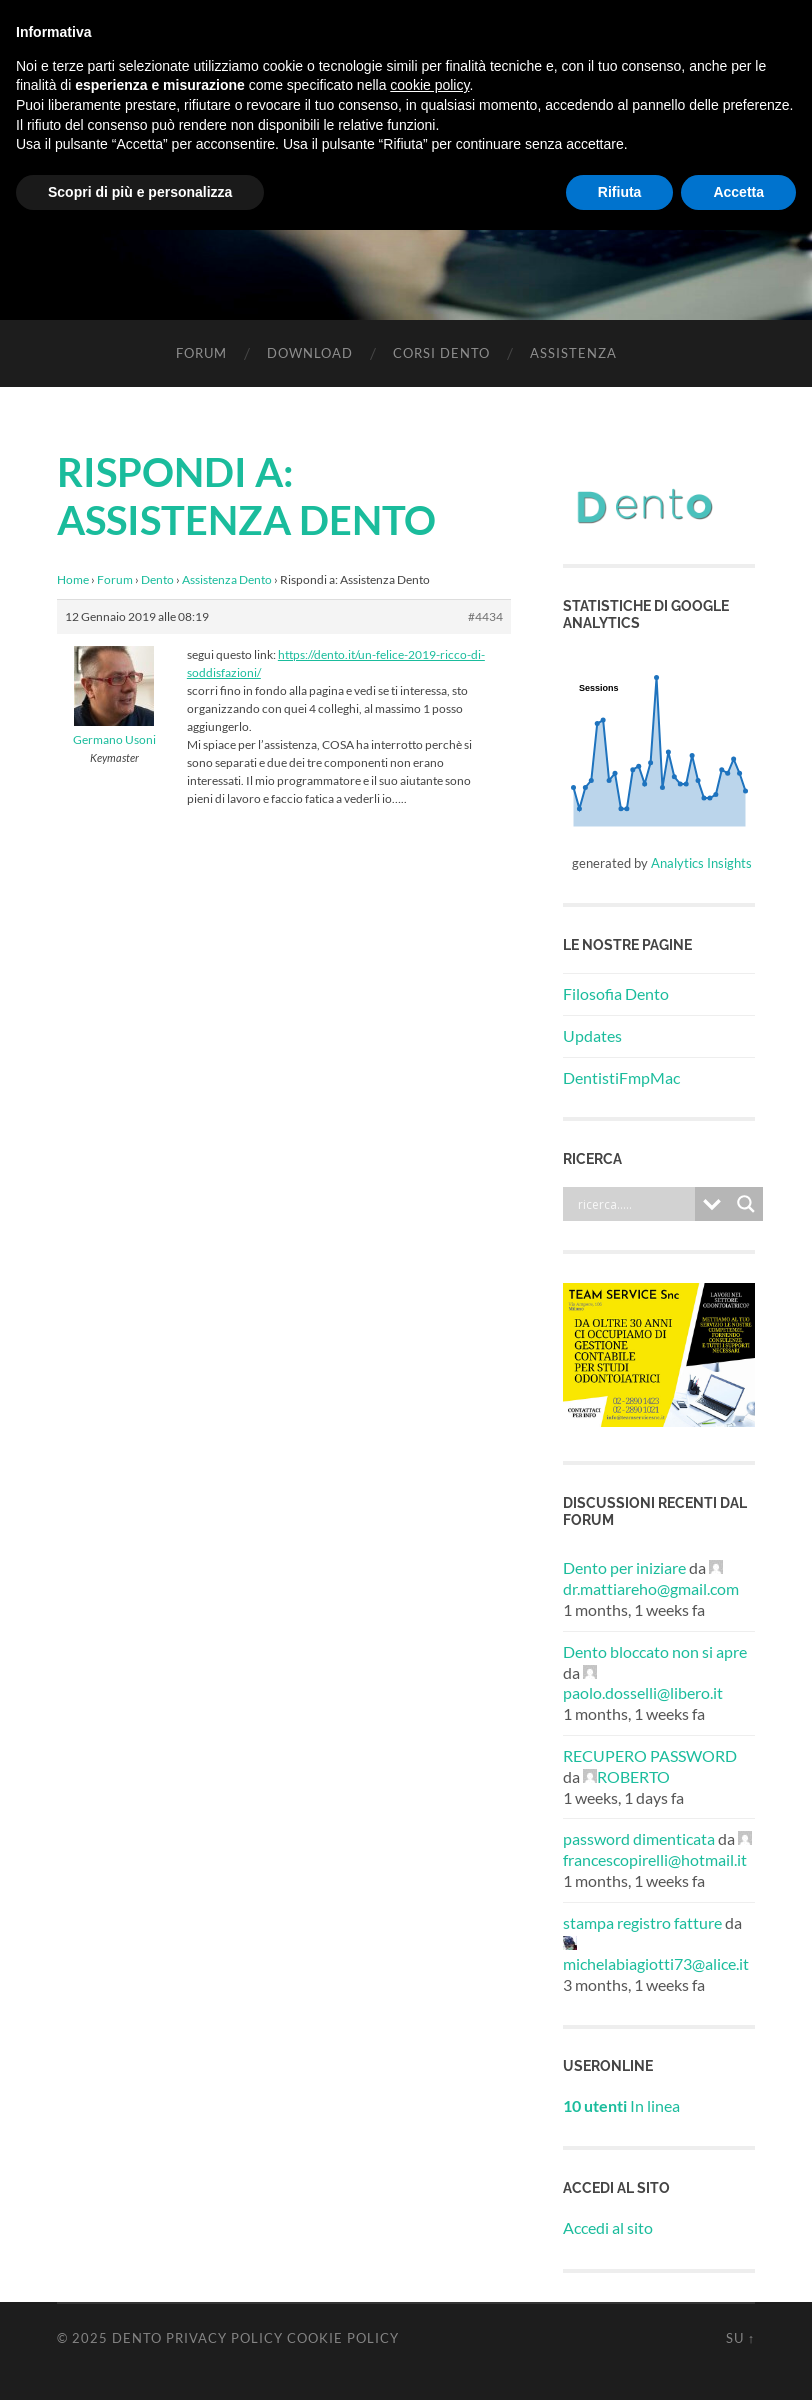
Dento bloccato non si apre (655, 1651)
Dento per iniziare (624, 1567)
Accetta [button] (738, 192)
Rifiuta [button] (620, 192)
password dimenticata (639, 1838)
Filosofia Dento (616, 993)
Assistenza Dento (227, 579)
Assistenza (573, 353)
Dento (157, 579)
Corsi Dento (441, 353)
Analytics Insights (701, 863)
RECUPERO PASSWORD (650, 1755)
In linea (621, 2105)
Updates (592, 1035)
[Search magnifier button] (746, 1204)
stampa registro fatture (642, 1922)
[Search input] (634, 1204)
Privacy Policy (224, 2338)
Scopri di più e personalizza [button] (140, 192)
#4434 (485, 616)
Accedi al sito (608, 2227)
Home (73, 579)
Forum (201, 353)
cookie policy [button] (429, 85)
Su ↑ (740, 2338)
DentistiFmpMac (621, 1077)
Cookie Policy (343, 2338)
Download (310, 353)
